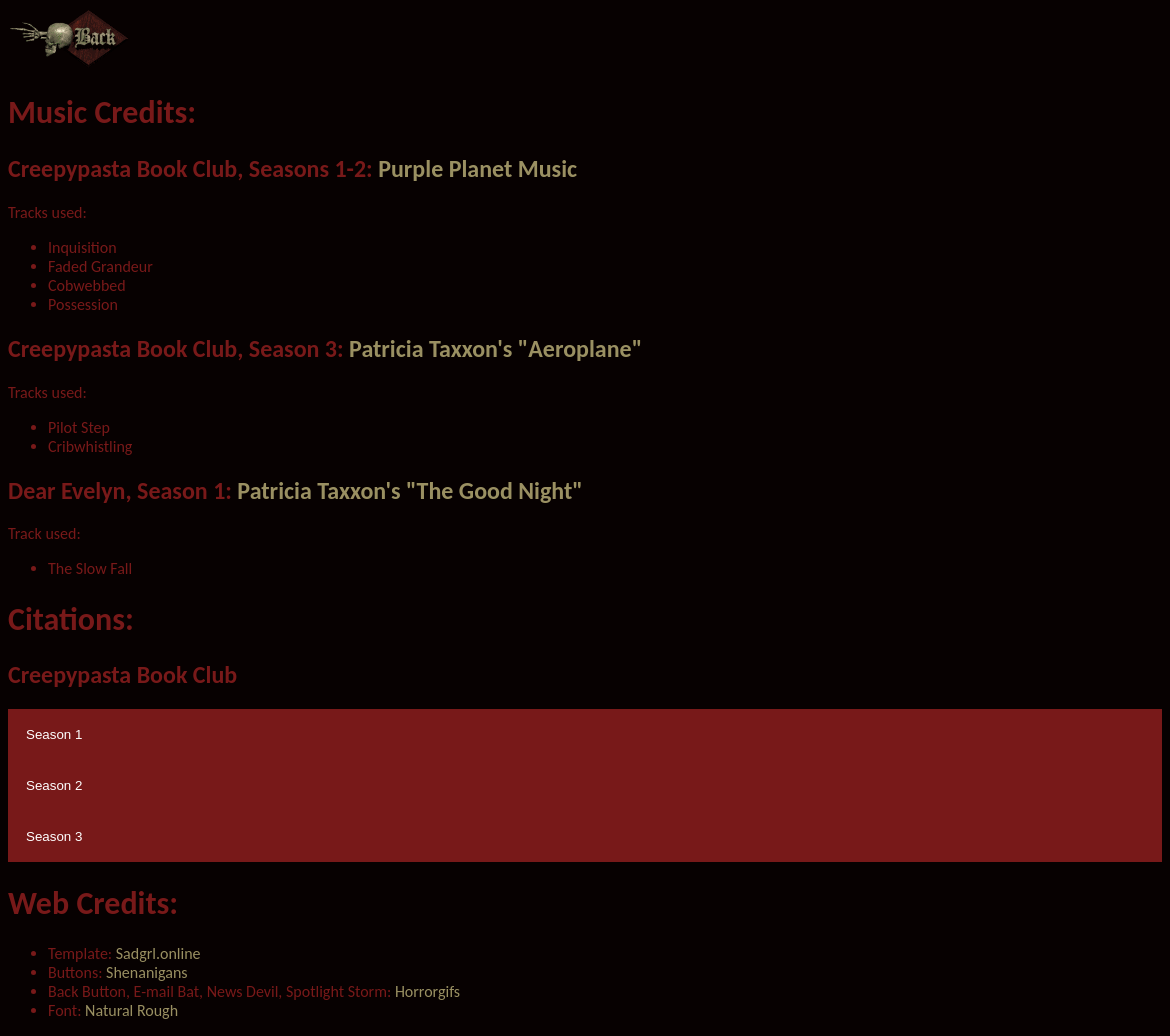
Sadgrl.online (156, 953)
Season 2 (54, 785)
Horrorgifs (427, 991)
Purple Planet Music (477, 168)
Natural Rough (131, 1010)
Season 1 (54, 734)
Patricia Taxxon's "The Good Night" (409, 490)
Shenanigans (146, 972)
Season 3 (54, 836)
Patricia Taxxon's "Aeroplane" (495, 348)
